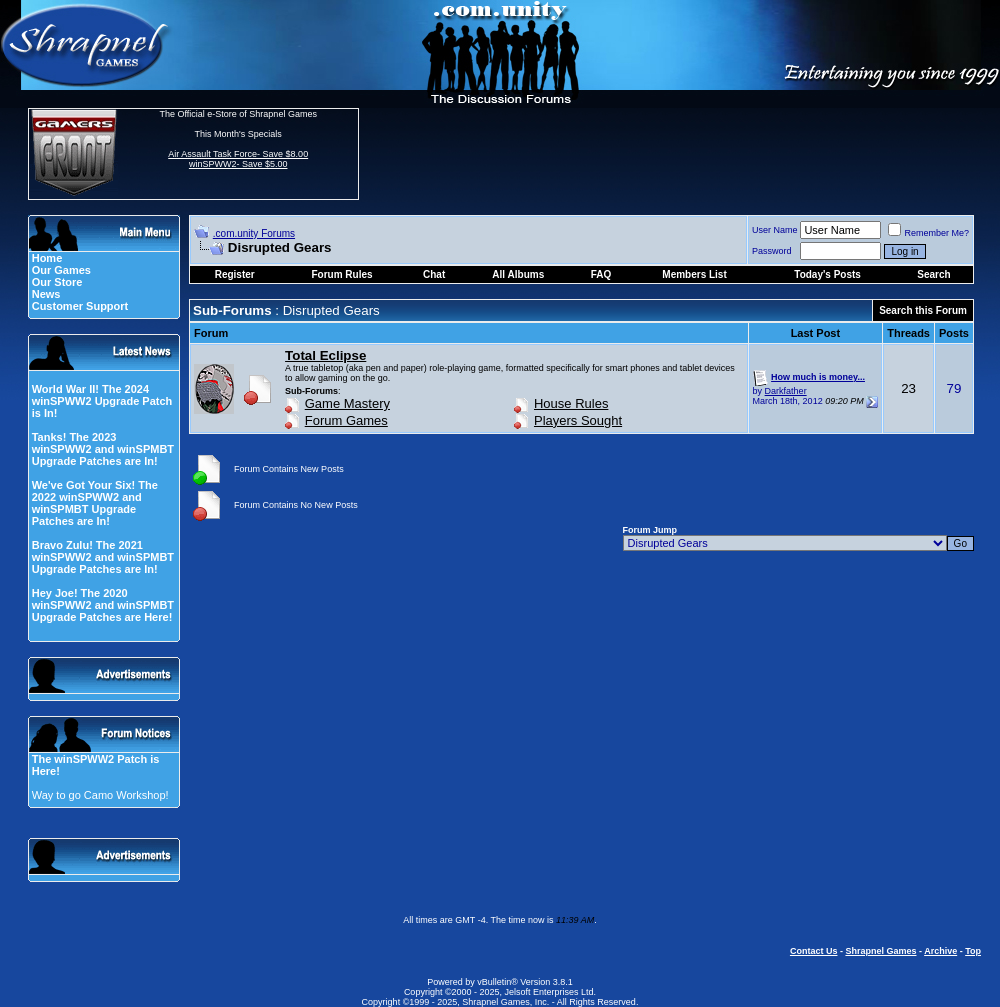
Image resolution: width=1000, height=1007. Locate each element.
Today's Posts (827, 274)
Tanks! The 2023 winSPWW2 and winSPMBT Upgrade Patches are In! (103, 449)
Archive (940, 951)
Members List (694, 274)
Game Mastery (347, 403)
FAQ (601, 274)
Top (973, 951)
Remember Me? (928, 233)
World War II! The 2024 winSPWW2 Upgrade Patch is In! (102, 401)
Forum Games (346, 420)
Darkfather (786, 391)
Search (933, 274)
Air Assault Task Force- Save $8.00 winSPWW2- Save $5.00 (238, 159)
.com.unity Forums (254, 233)
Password (772, 251)
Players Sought (578, 420)
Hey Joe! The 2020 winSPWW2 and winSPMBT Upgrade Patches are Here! (103, 605)
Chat (434, 274)
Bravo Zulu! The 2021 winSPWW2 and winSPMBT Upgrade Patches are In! (103, 557)
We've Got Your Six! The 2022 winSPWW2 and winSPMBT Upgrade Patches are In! (95, 503)
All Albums (518, 274)
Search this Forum (923, 310)
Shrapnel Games (880, 951)
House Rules (571, 403)
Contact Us (814, 951)
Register (235, 274)
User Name (775, 230)
